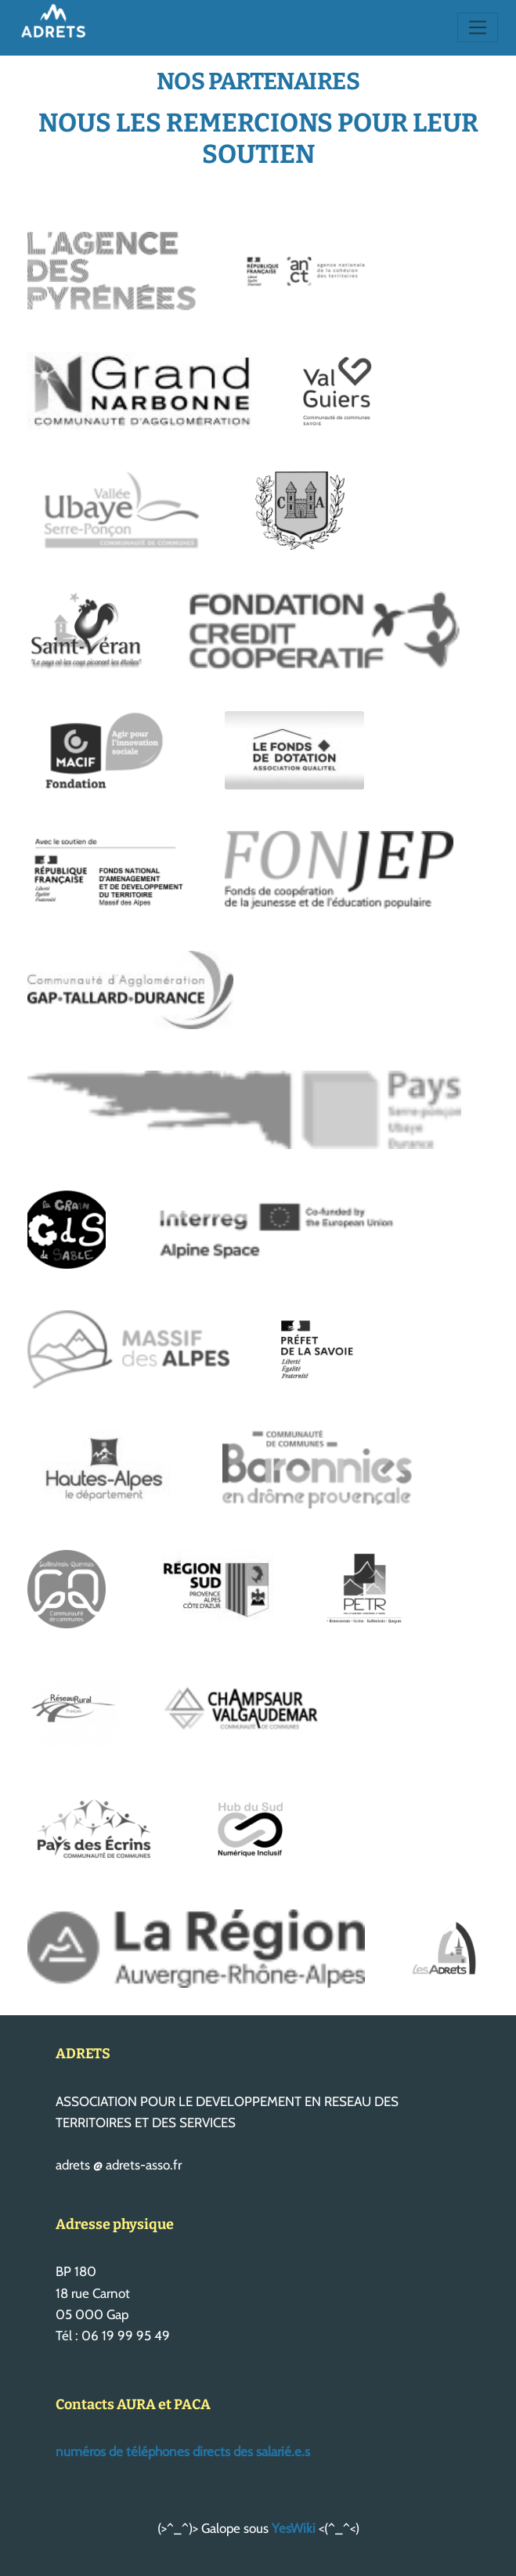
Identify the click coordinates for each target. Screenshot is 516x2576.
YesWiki (294, 2528)
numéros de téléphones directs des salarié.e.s (183, 2451)
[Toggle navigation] (478, 27)
